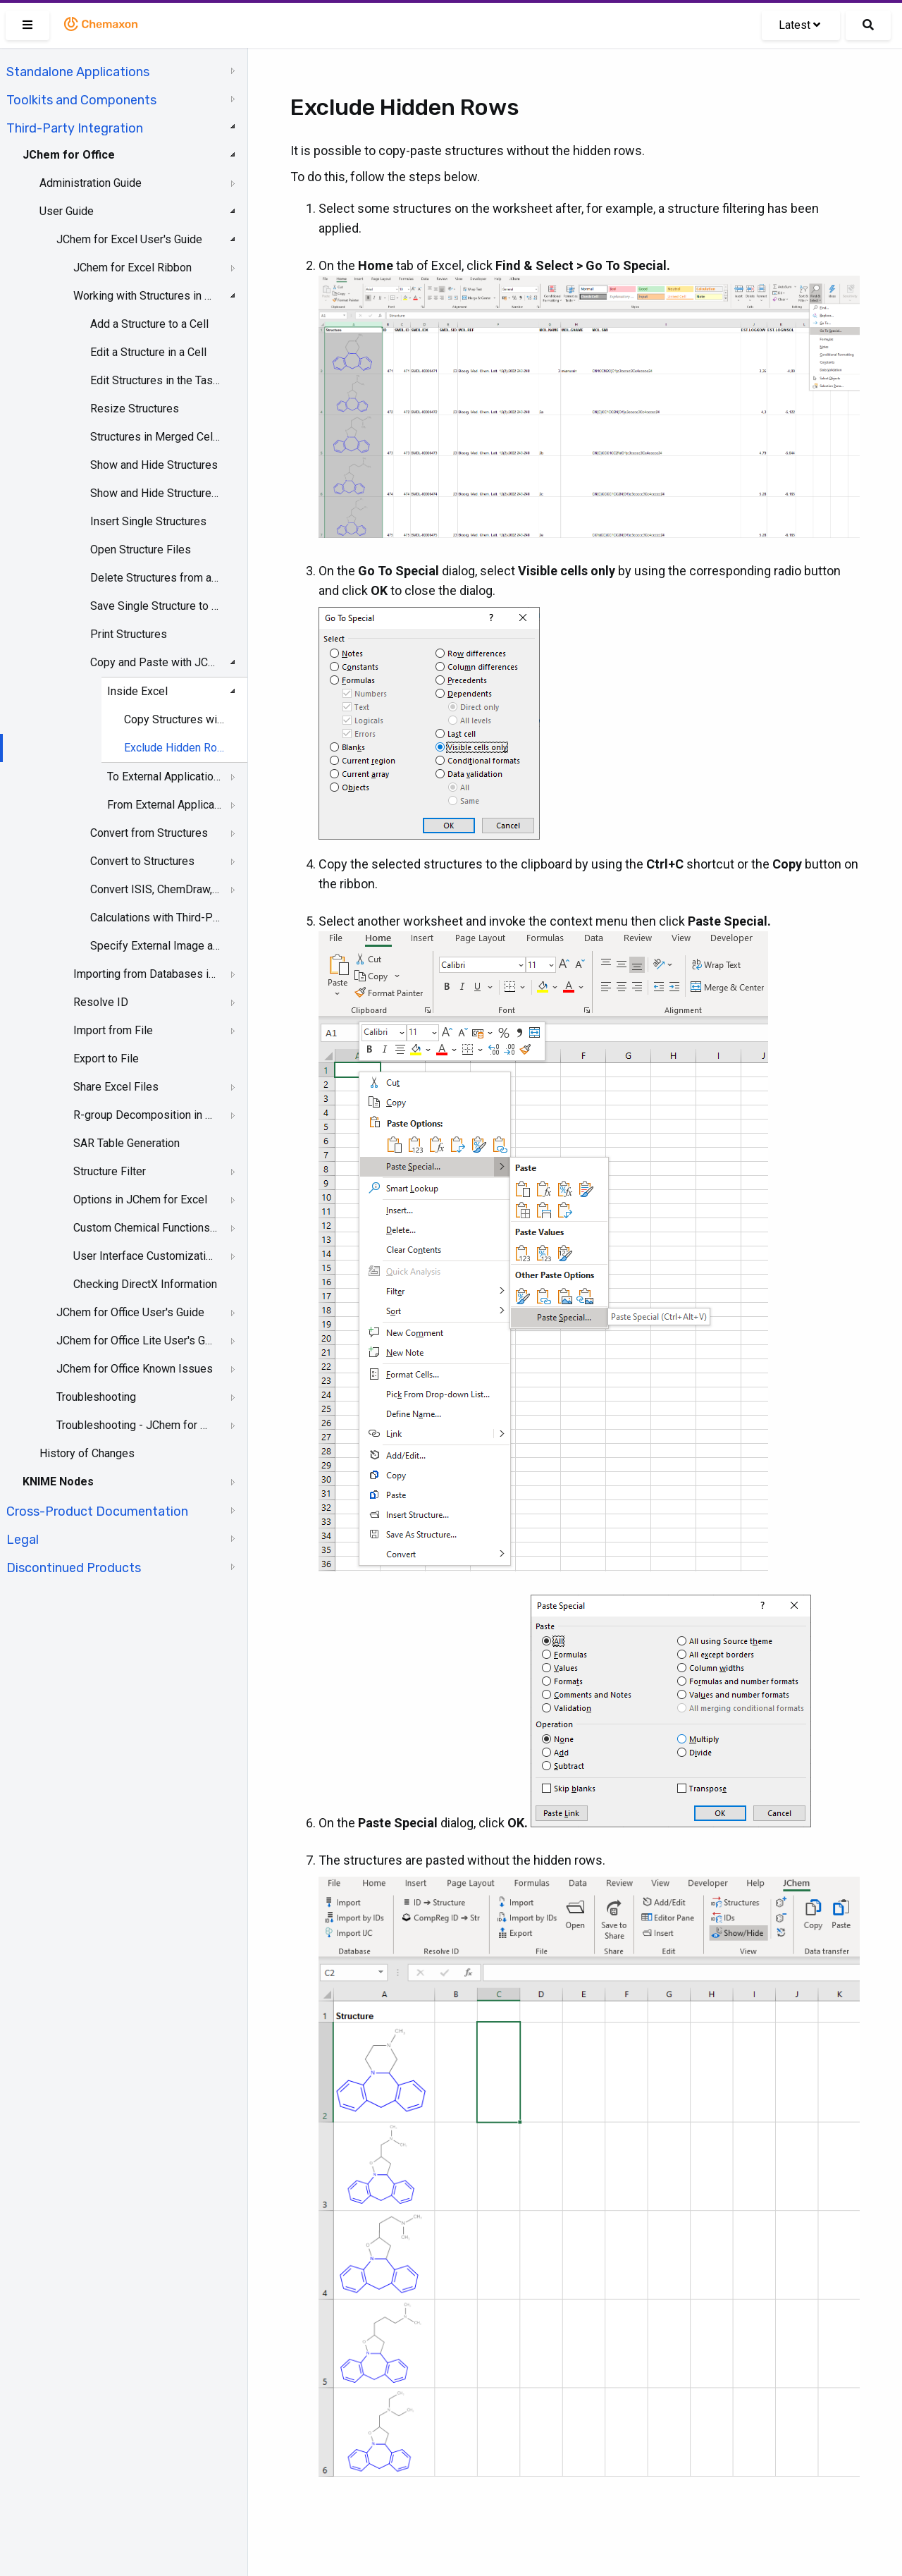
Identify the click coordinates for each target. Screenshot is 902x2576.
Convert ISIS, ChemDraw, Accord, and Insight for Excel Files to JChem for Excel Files (155, 889)
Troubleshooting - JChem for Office (135, 1425)
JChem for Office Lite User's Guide (135, 1340)
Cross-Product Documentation (97, 1511)
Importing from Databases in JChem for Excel (145, 974)
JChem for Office (69, 154)
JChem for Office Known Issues (134, 1368)
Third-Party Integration (74, 128)
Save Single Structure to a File (155, 606)
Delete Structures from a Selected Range (155, 577)
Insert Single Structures (148, 521)
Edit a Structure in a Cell (148, 352)
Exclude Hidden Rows (175, 747)
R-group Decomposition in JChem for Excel (145, 1115)
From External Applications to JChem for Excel (165, 804)
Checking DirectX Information (145, 1284)
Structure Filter (109, 1171)
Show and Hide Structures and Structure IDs (155, 493)
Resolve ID (100, 1002)
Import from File (113, 1030)
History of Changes (87, 1453)
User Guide (66, 211)
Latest (799, 25)
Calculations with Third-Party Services (155, 917)
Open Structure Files (140, 549)
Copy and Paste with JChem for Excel (155, 662)
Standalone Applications (77, 72)
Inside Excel (137, 691)
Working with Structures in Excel (145, 295)
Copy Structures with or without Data (175, 719)
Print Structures (128, 634)
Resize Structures (134, 408)
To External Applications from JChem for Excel (165, 776)
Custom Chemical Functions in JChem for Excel (145, 1227)
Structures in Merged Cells (155, 436)
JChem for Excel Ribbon (132, 267)
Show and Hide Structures (154, 465)
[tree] (123, 818)
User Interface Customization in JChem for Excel (145, 1256)
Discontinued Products (73, 1568)
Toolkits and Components (81, 100)
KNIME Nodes (58, 1481)
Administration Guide (90, 183)
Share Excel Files (116, 1086)
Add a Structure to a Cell (149, 324)
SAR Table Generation (126, 1143)
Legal (22, 1539)
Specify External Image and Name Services (155, 945)
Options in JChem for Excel (140, 1199)
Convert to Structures (142, 861)
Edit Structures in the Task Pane (155, 380)
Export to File (106, 1058)
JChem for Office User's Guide (130, 1312)
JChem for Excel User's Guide (129, 239)
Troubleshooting (96, 1397)
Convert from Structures (149, 833)
